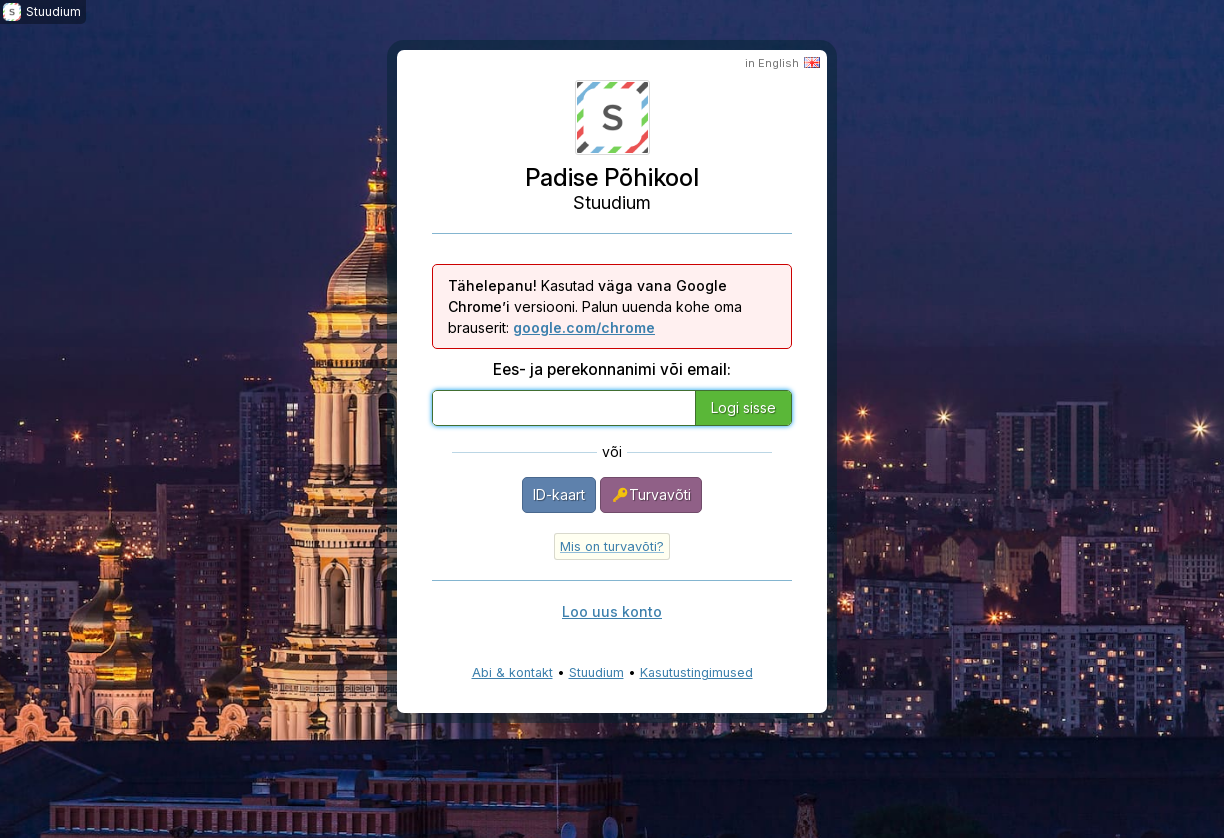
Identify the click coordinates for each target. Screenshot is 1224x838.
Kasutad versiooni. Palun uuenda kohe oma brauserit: (595, 306)
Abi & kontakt (512, 672)
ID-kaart (559, 494)
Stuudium (596, 672)
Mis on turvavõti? (612, 546)
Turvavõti (651, 495)
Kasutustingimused (696, 672)
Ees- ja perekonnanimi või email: (612, 369)
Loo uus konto (612, 611)
